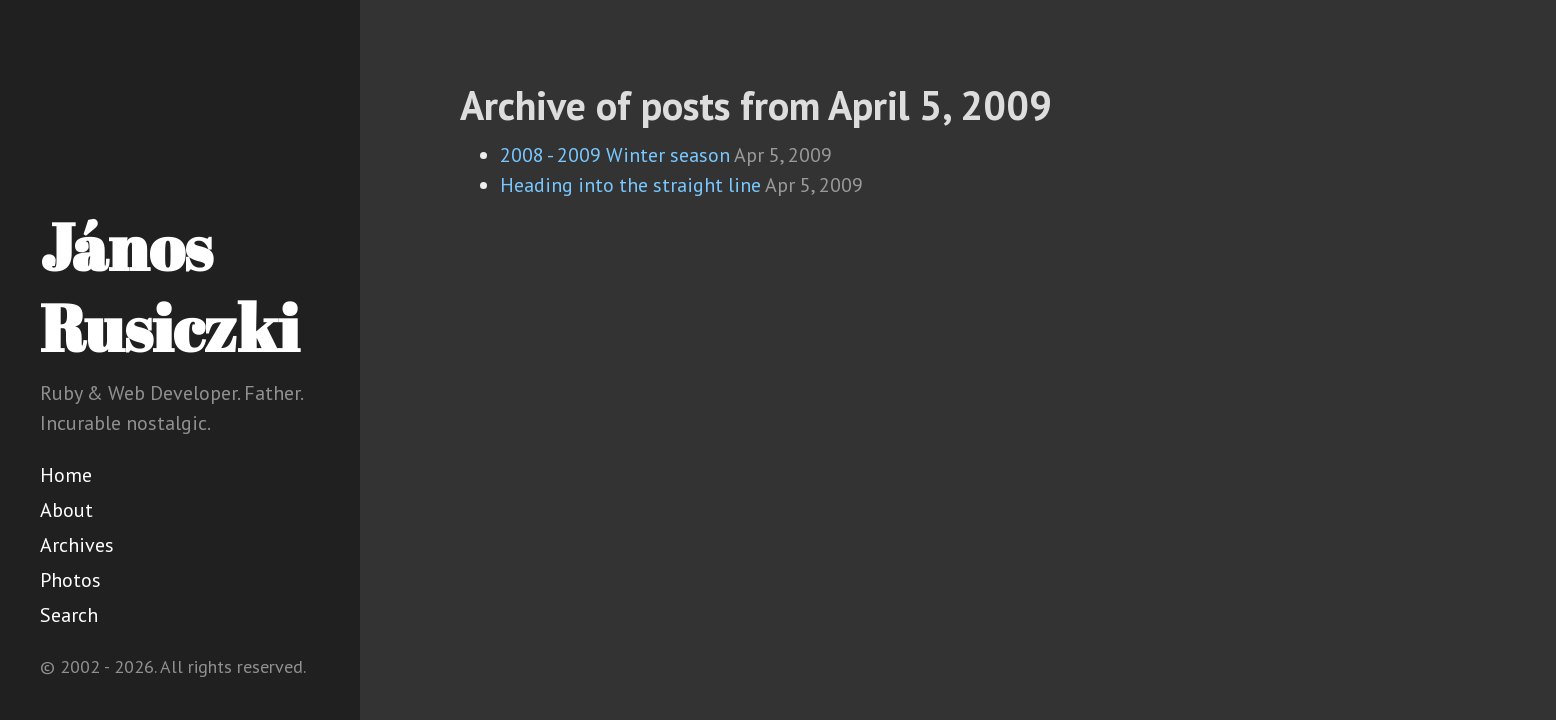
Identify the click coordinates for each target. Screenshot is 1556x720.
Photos (70, 580)
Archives (77, 545)
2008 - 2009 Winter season (615, 155)
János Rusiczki (169, 286)
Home (66, 475)
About (66, 510)
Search (69, 615)
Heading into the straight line (630, 185)
